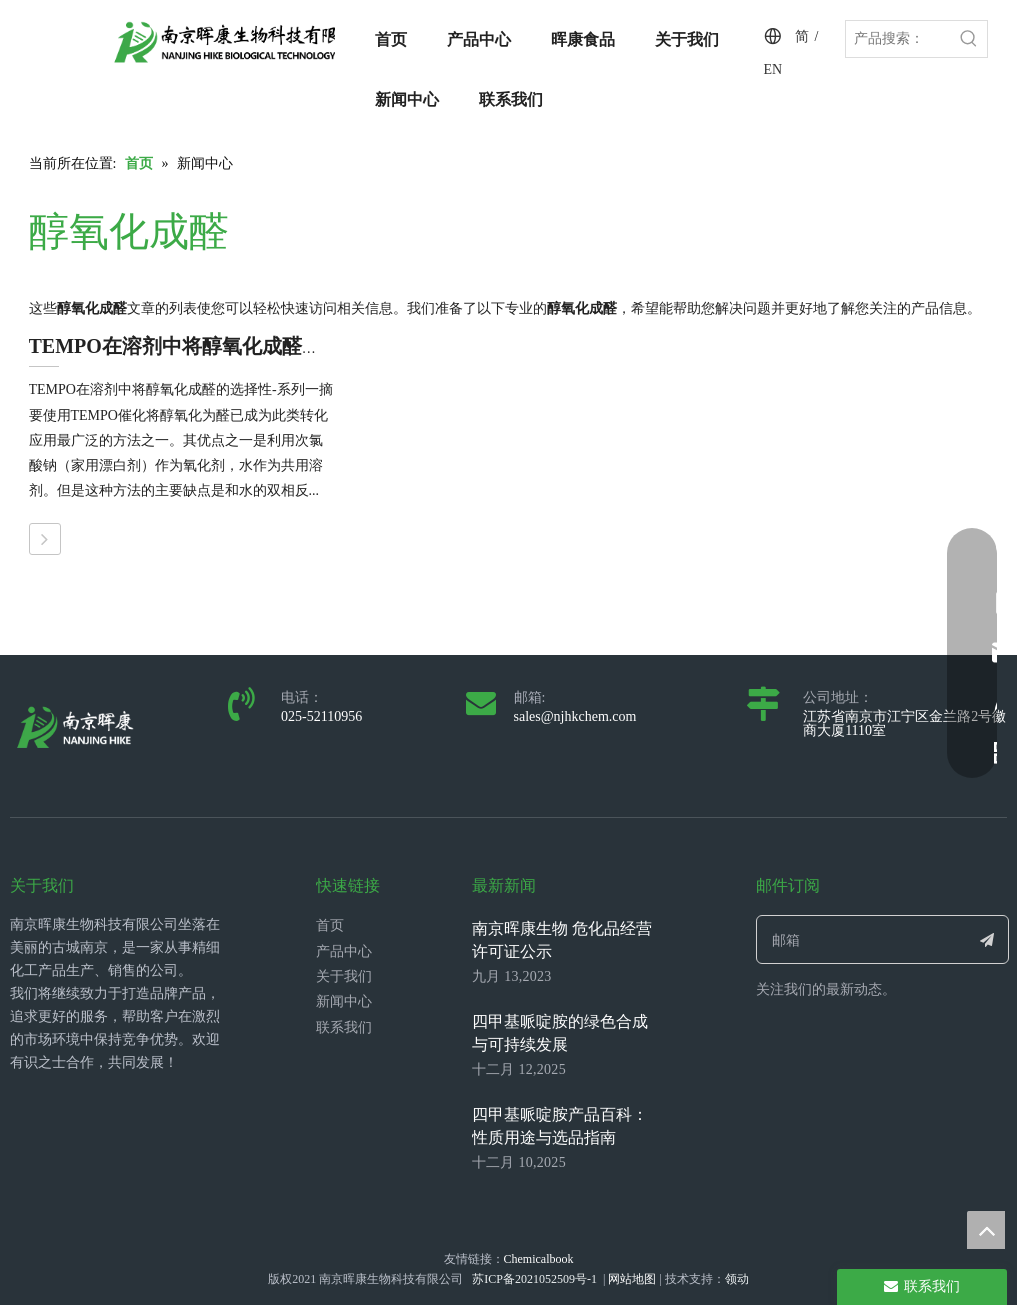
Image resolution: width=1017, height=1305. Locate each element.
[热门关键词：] (969, 39)
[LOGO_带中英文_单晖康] (244, 42)
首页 (330, 925)
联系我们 (344, 1027)
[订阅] (987, 939)
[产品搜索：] (898, 39)
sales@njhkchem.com (575, 716)
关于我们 (344, 976)
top (986, 1230)
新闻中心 (344, 1001)
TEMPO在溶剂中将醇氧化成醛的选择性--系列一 (242, 346)
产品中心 (344, 951)
